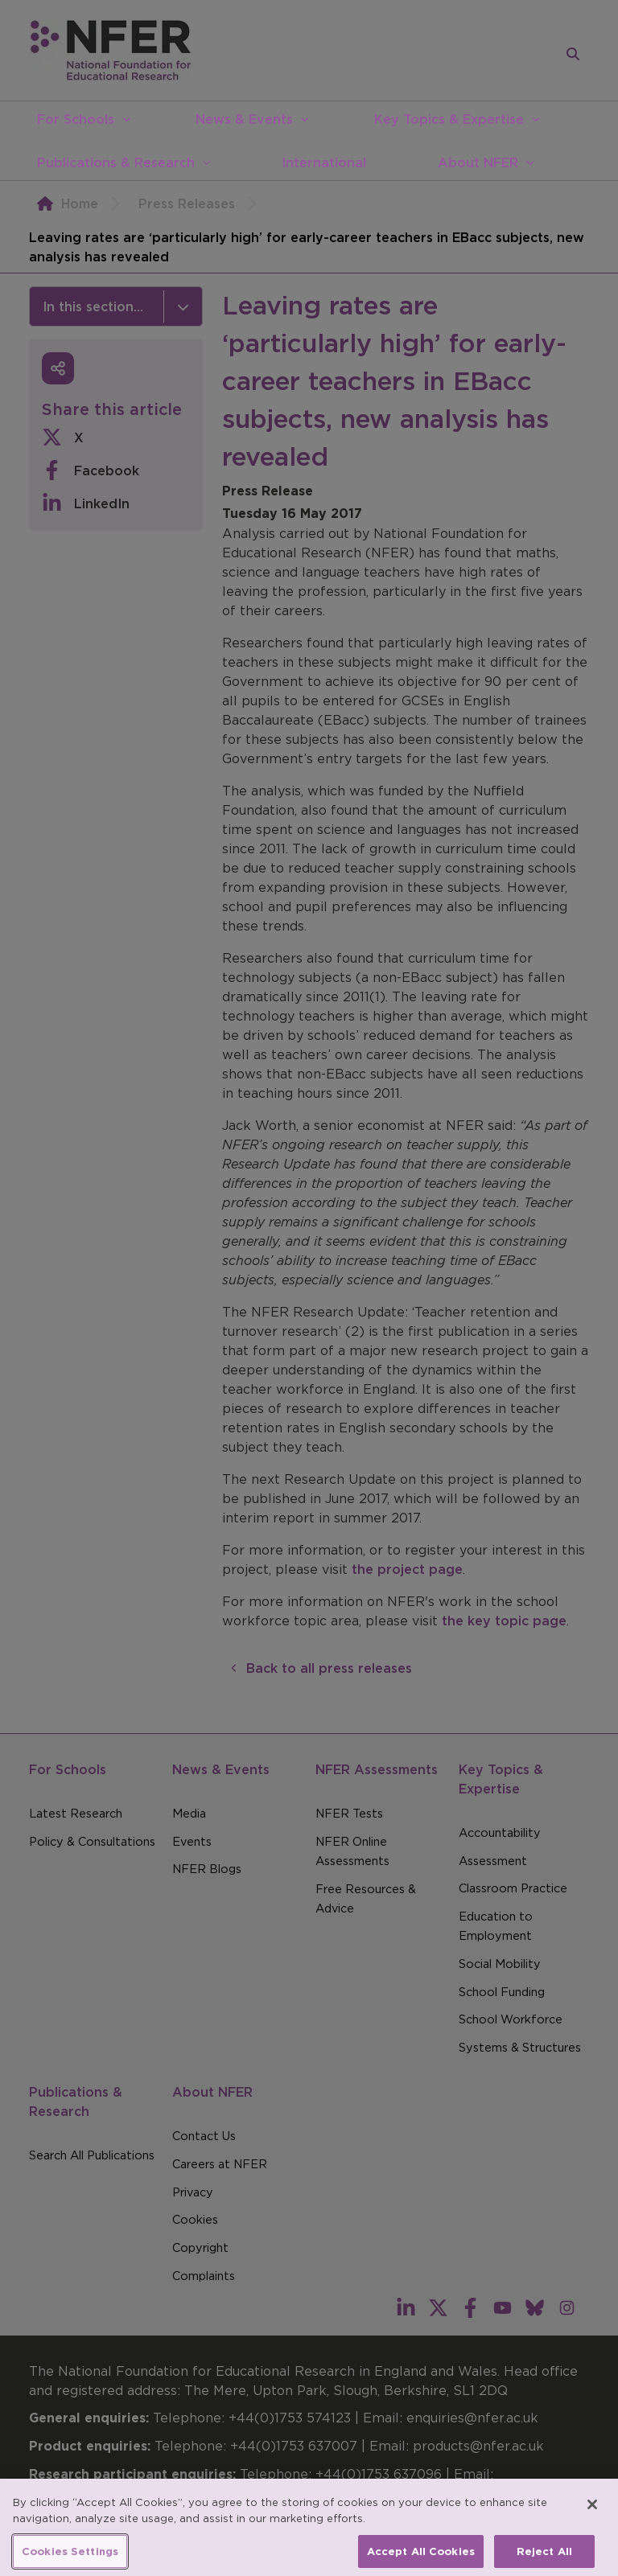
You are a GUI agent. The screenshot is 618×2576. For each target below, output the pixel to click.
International (324, 162)
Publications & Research (116, 162)
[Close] (592, 2515)
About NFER (478, 162)
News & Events (244, 119)
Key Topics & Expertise (449, 119)
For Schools (75, 119)
